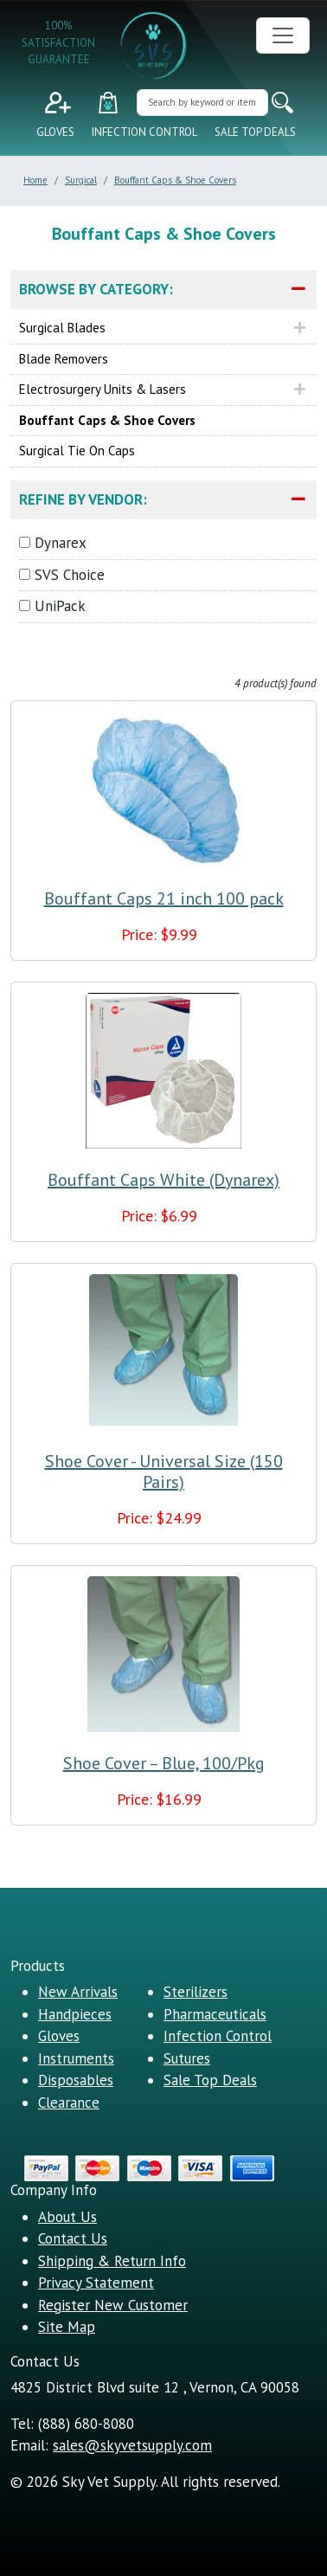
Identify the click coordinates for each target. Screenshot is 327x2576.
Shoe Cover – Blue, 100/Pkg (164, 1763)
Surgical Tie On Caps (77, 450)
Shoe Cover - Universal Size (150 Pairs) (164, 1471)
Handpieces (75, 2014)
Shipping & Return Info (112, 2260)
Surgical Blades (62, 327)
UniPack (60, 605)
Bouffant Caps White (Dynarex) (163, 1180)
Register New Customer (113, 2305)
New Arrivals (78, 1991)
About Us (67, 2216)
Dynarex (61, 542)
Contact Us (72, 2238)
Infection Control (144, 132)
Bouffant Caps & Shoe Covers (107, 420)
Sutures (187, 2058)
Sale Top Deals (255, 132)
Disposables (75, 2080)
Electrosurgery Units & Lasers (102, 389)
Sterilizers (196, 1991)
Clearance (68, 2102)
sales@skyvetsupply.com (132, 2445)
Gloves (55, 132)
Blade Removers (63, 359)
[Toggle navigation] (283, 35)
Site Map (66, 2326)
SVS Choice (70, 574)
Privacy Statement (96, 2282)
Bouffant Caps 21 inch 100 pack (164, 898)
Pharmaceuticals (215, 2014)
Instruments (76, 2058)
